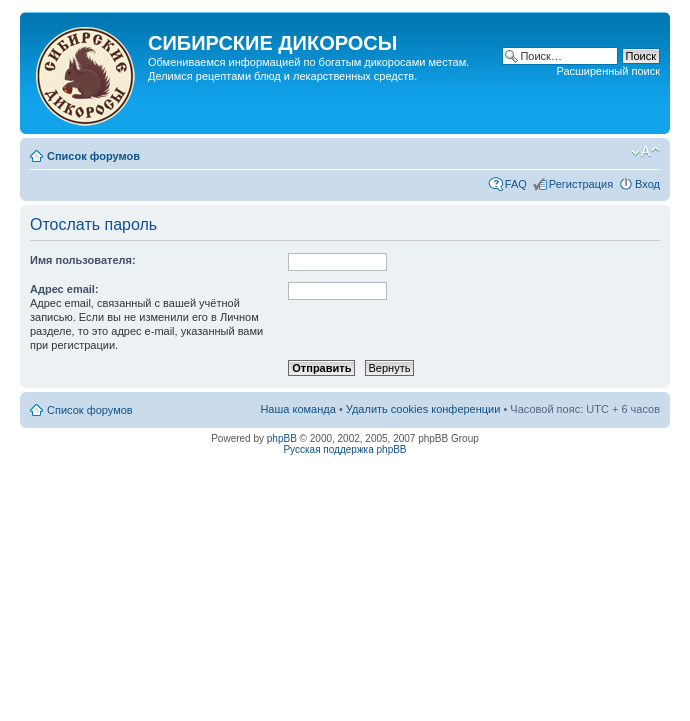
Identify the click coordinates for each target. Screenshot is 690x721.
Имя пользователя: (83, 260)
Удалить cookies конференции (423, 409)
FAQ (516, 184)
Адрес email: (64, 289)
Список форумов (93, 156)
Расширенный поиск (608, 71)
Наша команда (297, 409)
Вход (647, 184)
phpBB (282, 438)
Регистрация (581, 184)
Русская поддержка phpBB (344, 449)
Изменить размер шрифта (645, 152)
